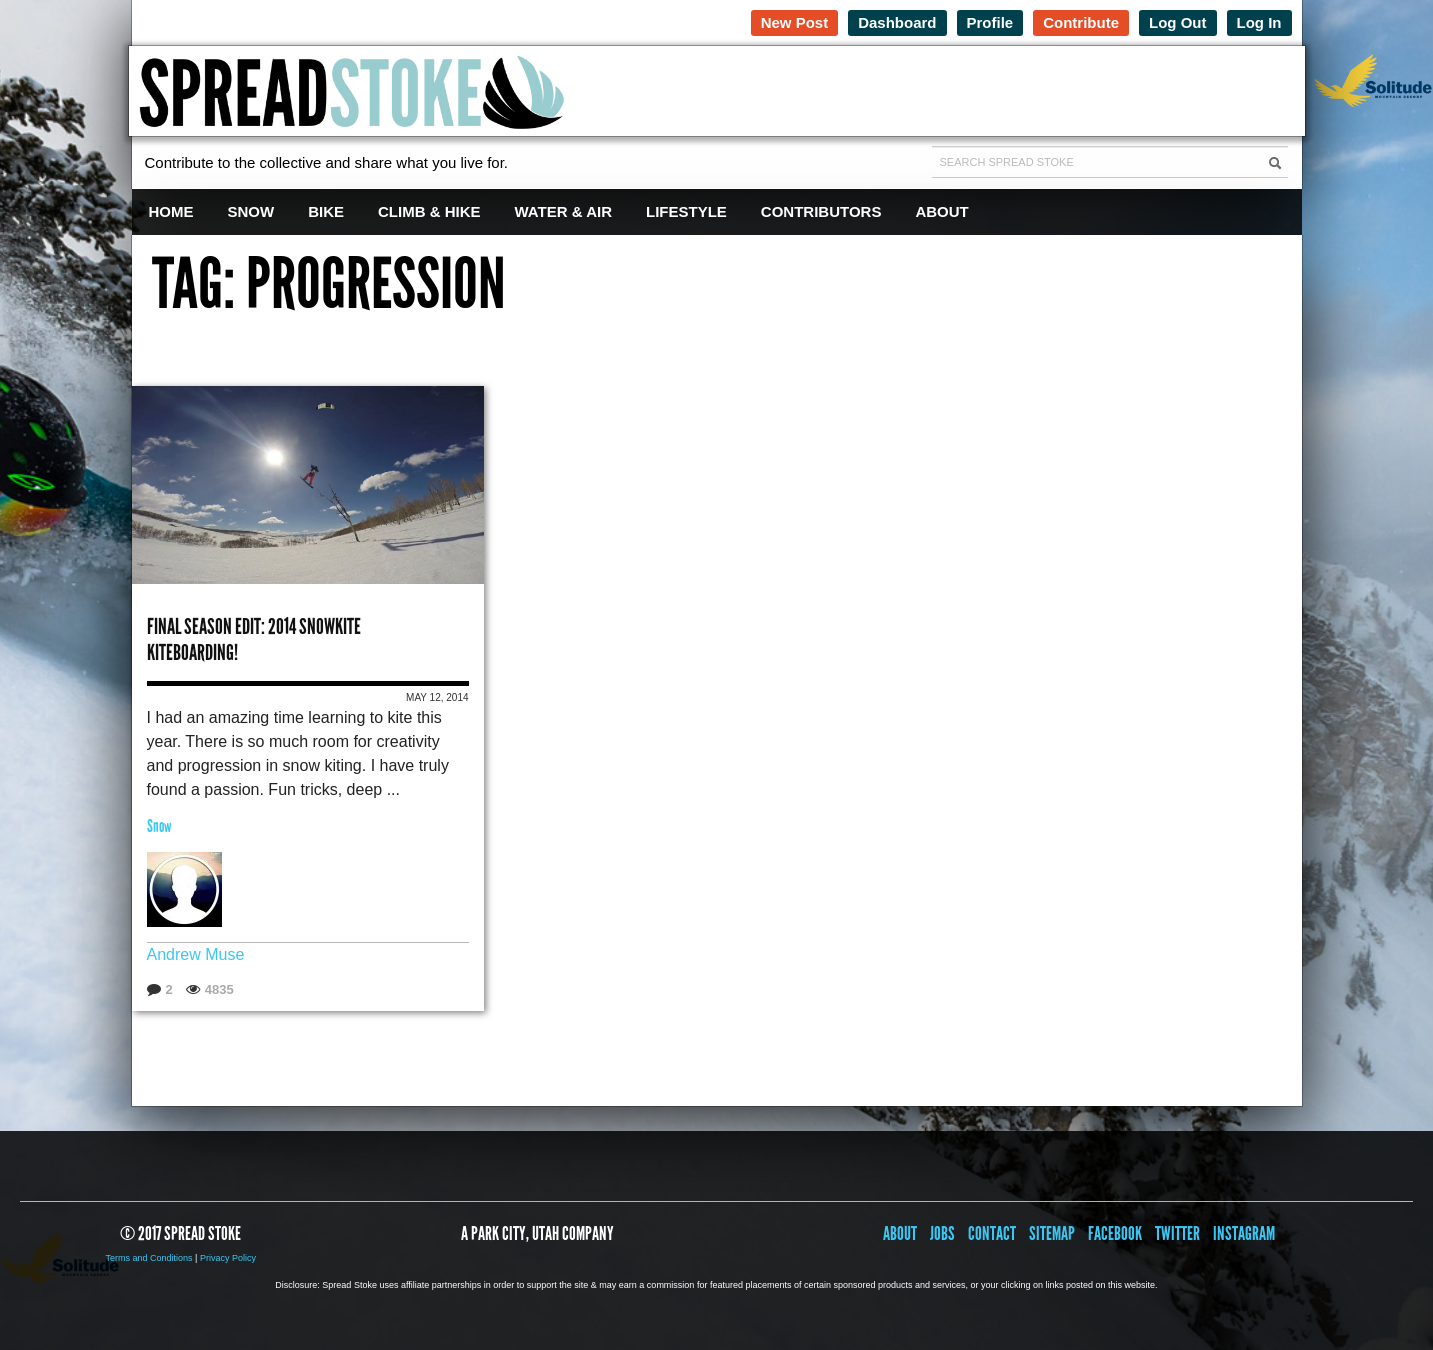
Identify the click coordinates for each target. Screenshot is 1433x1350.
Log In (1259, 22)
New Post (795, 22)
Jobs (942, 1233)
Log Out (1177, 22)
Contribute (1081, 22)
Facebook (1115, 1233)
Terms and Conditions (149, 1258)
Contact (992, 1233)
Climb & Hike (429, 211)
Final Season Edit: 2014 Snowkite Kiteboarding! (254, 639)
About (941, 211)
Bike (326, 211)
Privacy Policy (228, 1258)
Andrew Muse (196, 954)
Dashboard (897, 22)
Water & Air (564, 211)
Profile (990, 22)
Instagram (1244, 1233)
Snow (251, 211)
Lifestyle (686, 211)
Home (171, 211)
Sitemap (1052, 1233)
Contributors (821, 211)
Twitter (1177, 1233)
